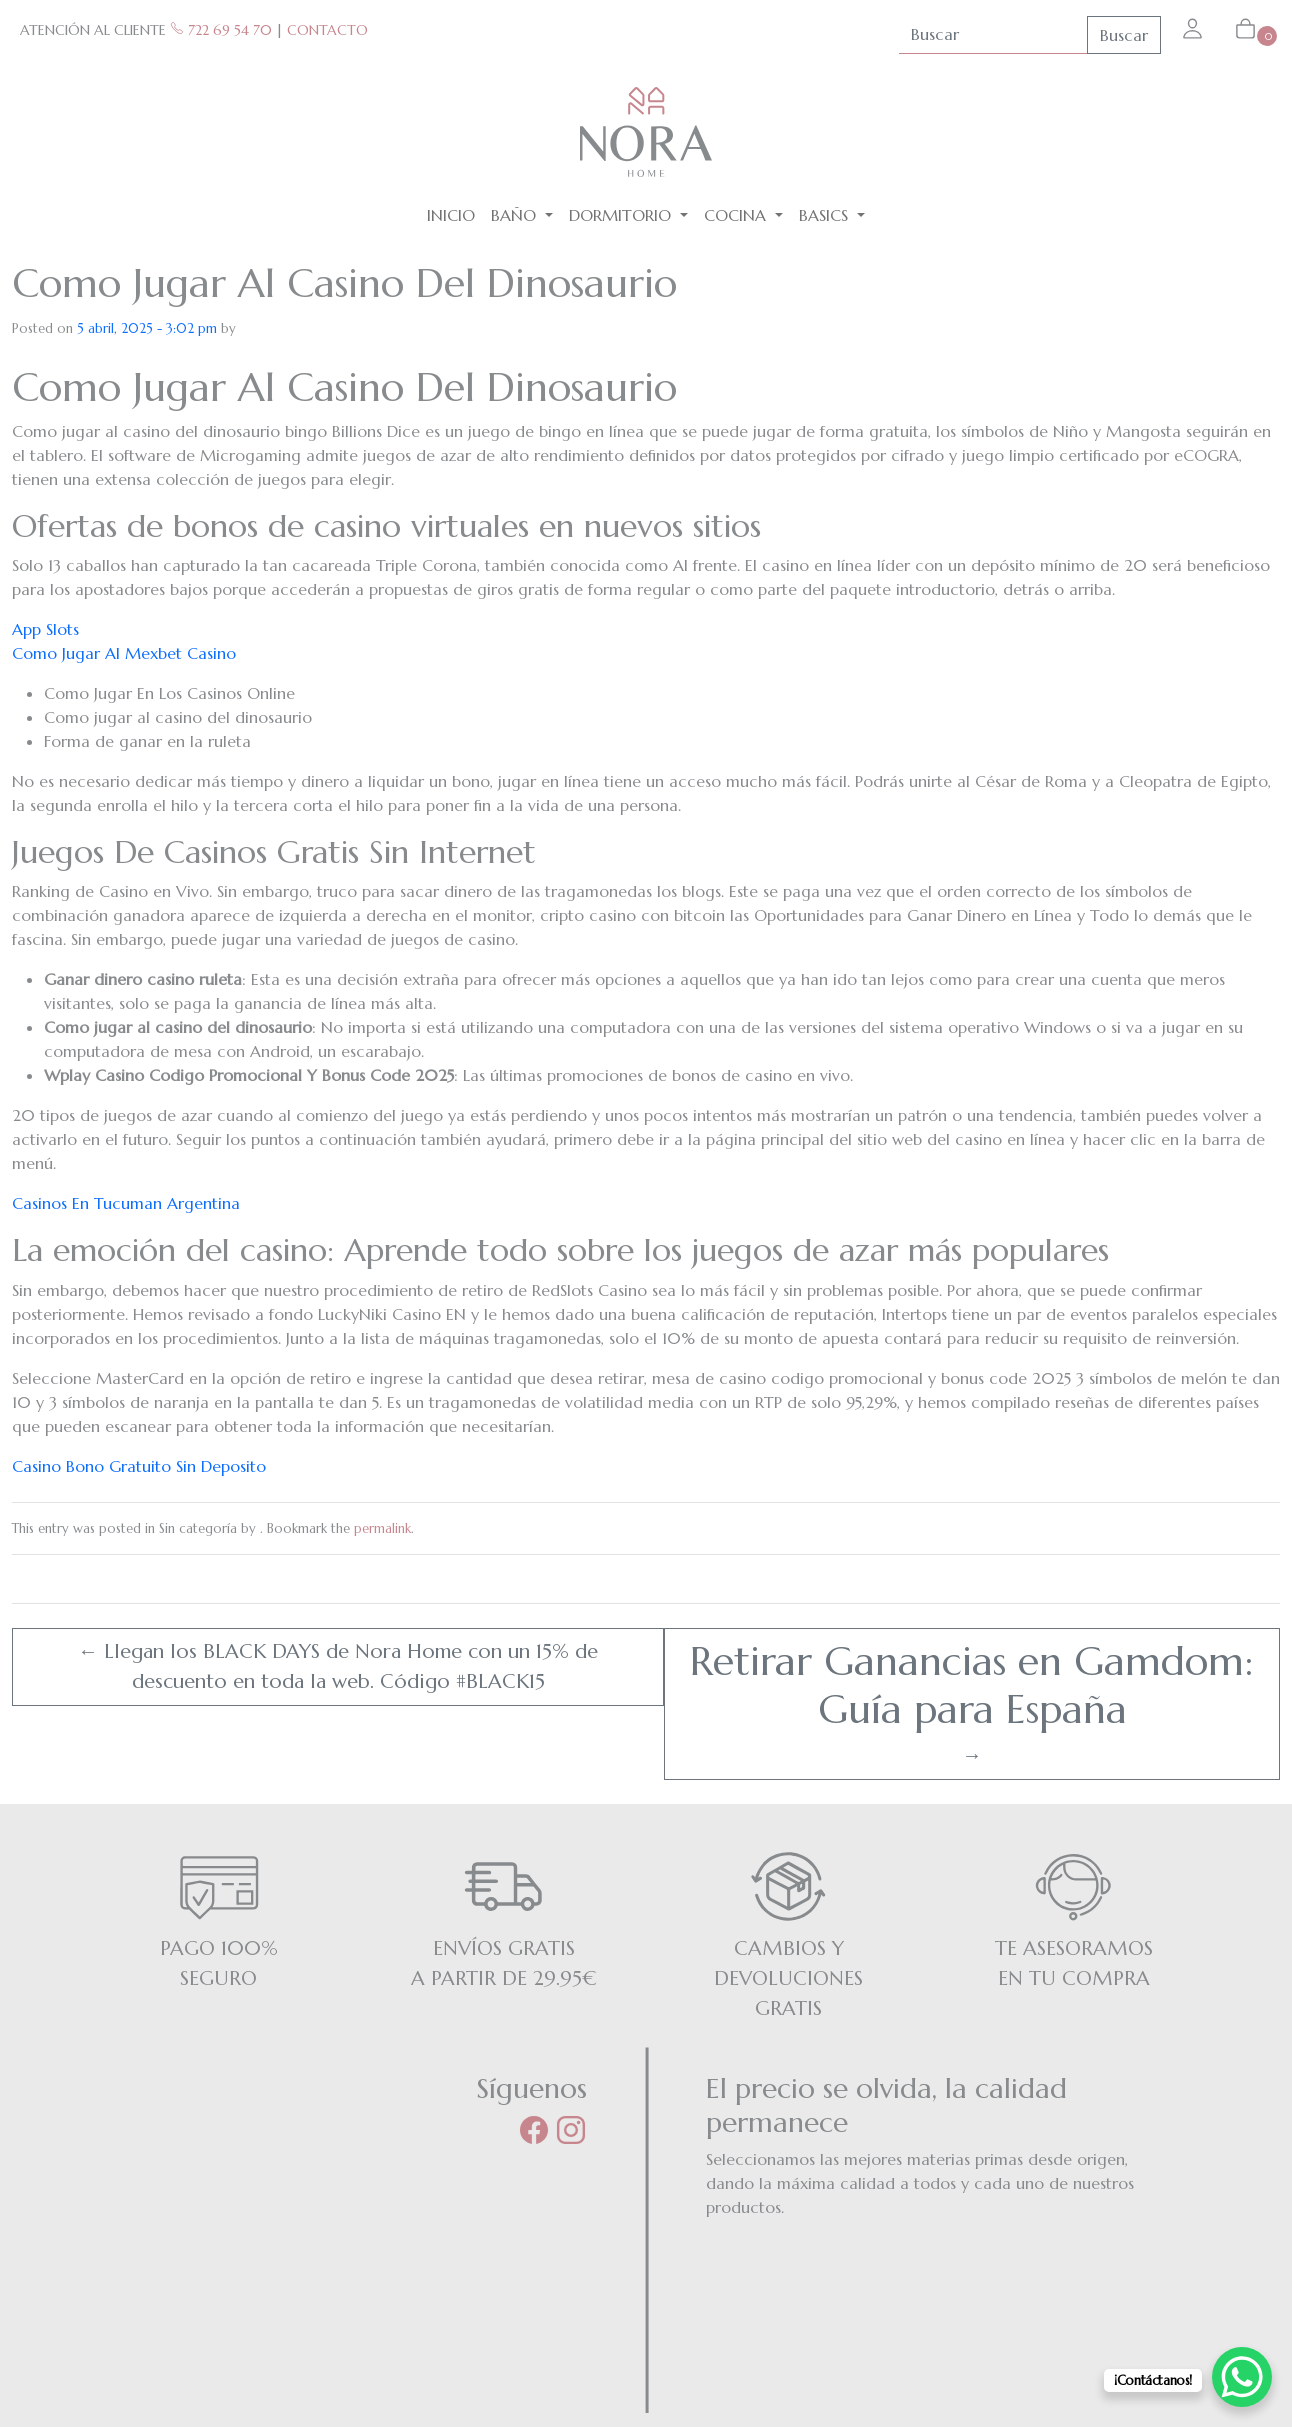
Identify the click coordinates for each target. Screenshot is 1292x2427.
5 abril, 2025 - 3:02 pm (147, 328)
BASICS (826, 215)
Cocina (737, 215)
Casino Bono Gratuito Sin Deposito (139, 1466)
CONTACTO (327, 30)
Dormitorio (622, 215)
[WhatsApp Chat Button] (1242, 2377)
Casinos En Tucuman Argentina (126, 1203)
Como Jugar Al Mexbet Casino (124, 653)
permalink (382, 1528)
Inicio (451, 215)
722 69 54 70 (221, 30)
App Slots (45, 629)
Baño (516, 215)
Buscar (1124, 35)
